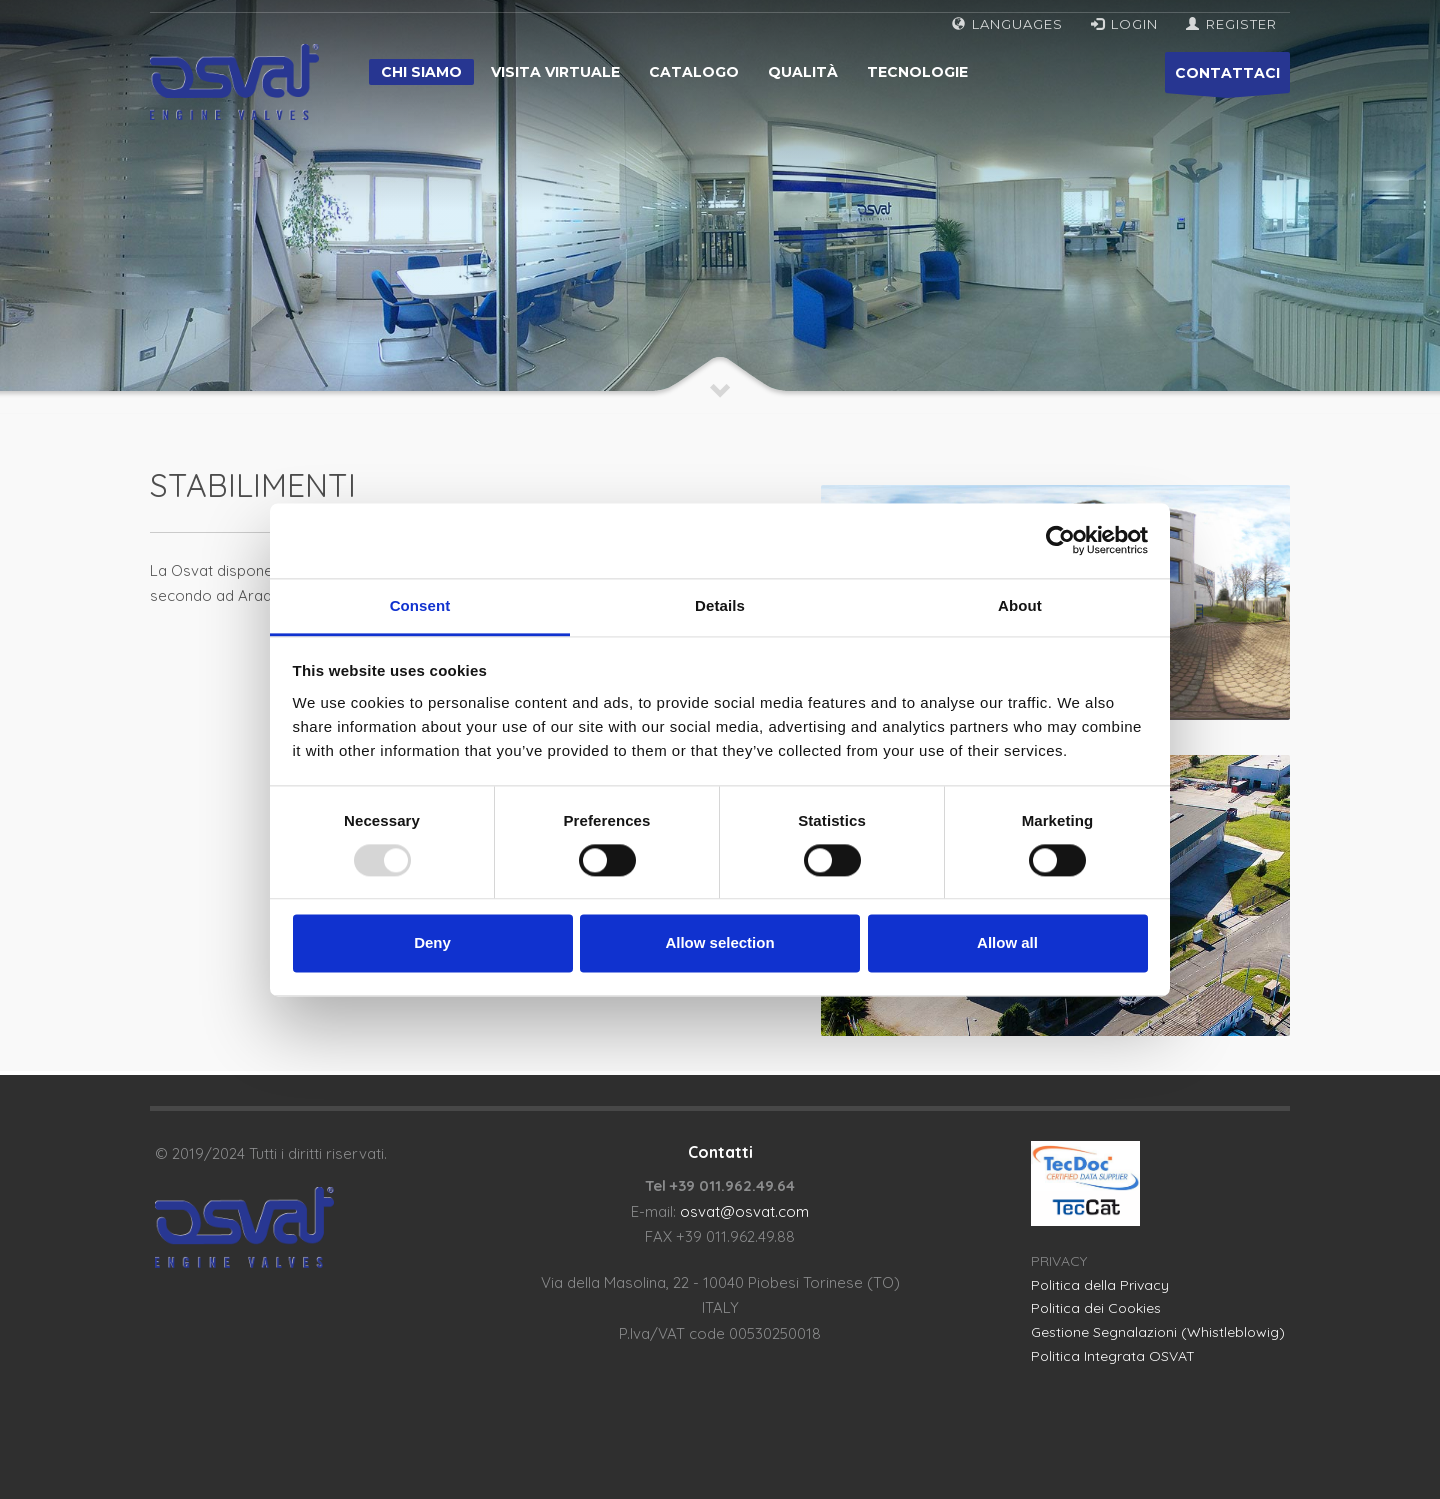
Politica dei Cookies (1096, 1308)
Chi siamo (421, 72)
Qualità (803, 72)
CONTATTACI (1227, 78)
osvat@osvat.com (744, 1211)
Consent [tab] (420, 605)
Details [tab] (720, 605)
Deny (432, 943)
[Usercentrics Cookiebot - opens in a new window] (1060, 540)
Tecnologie (917, 72)
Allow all (1007, 943)
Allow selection (719, 943)
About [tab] (1020, 605)
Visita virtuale (555, 72)
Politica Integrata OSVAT (1113, 1356)
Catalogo (694, 72)
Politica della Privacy (1100, 1285)
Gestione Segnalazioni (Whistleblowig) (1158, 1332)
